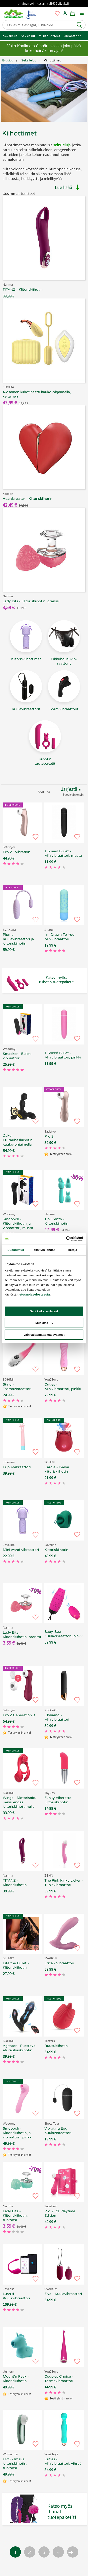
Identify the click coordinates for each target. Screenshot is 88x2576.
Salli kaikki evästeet (44, 1311)
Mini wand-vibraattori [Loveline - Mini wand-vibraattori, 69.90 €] (21, 1550)
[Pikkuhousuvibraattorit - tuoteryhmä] (64, 645)
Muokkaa (44, 1323)
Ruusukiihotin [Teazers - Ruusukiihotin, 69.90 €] (56, 2046)
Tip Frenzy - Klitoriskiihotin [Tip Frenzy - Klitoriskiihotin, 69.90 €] (56, 1221)
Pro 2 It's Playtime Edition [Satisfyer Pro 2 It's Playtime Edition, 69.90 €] (59, 2213)
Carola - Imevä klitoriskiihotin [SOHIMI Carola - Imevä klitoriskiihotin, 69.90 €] (56, 1469)
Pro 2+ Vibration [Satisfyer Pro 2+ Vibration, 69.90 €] (16, 852)
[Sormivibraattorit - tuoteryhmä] (64, 695)
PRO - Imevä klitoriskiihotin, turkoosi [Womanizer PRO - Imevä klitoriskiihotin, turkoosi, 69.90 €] (15, 2463)
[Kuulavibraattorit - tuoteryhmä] (26, 695)
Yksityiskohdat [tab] (44, 1249)
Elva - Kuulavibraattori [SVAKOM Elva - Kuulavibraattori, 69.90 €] (63, 2294)
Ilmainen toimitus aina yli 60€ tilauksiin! (44, 3)
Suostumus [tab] (16, 1249)
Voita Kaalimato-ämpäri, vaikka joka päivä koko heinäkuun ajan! (44, 48)
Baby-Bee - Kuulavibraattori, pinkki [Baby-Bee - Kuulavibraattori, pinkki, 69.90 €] (63, 1633)
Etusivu (7, 60)
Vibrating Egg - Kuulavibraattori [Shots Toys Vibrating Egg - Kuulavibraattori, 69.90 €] (57, 2130)
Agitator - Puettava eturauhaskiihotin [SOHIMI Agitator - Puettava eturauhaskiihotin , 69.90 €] (19, 2048)
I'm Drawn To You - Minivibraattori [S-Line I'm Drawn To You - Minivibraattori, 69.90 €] (60, 936)
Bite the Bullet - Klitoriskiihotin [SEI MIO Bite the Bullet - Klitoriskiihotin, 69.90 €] (16, 1965)
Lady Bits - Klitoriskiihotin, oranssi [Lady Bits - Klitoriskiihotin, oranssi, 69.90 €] (22, 1634)
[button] (79, 25)
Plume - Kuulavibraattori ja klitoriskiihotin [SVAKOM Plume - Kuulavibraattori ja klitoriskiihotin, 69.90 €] (18, 939)
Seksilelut (10, 36)
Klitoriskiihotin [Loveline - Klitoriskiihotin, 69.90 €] (56, 1550)
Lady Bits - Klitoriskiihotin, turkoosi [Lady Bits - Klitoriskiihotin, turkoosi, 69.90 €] (15, 2215)
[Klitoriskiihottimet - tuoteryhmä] (26, 645)
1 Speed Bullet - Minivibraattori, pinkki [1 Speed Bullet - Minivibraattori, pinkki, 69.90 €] (62, 1055)
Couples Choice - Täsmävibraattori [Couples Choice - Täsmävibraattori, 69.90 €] (58, 2378)
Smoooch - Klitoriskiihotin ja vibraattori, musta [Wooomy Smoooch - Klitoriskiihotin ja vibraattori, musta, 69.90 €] (18, 1223)
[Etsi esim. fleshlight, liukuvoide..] (41, 25)
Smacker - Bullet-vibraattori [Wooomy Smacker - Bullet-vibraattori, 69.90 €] (17, 1055)
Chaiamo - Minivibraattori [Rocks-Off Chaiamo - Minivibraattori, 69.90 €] (56, 1717)
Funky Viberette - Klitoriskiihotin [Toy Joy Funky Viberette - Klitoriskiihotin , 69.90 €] (59, 1800)
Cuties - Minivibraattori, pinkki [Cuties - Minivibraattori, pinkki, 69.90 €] (62, 1386)
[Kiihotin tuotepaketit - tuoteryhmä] (45, 745)
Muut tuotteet (49, 36)
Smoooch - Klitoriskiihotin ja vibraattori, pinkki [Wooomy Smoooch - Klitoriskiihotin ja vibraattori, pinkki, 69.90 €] (17, 2132)
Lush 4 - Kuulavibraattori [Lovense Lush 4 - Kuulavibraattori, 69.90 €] (16, 2296)
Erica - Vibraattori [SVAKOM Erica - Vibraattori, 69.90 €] (59, 1963)
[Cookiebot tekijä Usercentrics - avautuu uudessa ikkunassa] (66, 1238)
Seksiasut (28, 36)
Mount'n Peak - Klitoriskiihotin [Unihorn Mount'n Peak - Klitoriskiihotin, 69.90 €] (16, 2378)
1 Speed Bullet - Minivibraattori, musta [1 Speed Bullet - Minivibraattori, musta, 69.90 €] (63, 853)
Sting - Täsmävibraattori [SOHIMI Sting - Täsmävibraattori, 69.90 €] (17, 1386)
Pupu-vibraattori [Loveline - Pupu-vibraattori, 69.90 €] (17, 1467)
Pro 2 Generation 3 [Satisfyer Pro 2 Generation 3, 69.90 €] (19, 1715)
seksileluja (61, 144)
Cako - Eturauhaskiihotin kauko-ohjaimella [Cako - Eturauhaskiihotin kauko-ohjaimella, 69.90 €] (17, 1140)
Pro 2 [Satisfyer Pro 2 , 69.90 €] (49, 1136)
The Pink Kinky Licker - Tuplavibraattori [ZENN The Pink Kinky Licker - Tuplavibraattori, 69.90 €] (63, 1882)
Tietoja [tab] (72, 1249)
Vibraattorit (72, 36)
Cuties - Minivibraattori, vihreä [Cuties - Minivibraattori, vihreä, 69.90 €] (62, 2461)
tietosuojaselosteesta (34, 1294)
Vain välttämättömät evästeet (44, 1334)
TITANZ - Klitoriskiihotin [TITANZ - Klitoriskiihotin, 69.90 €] (15, 1882)
